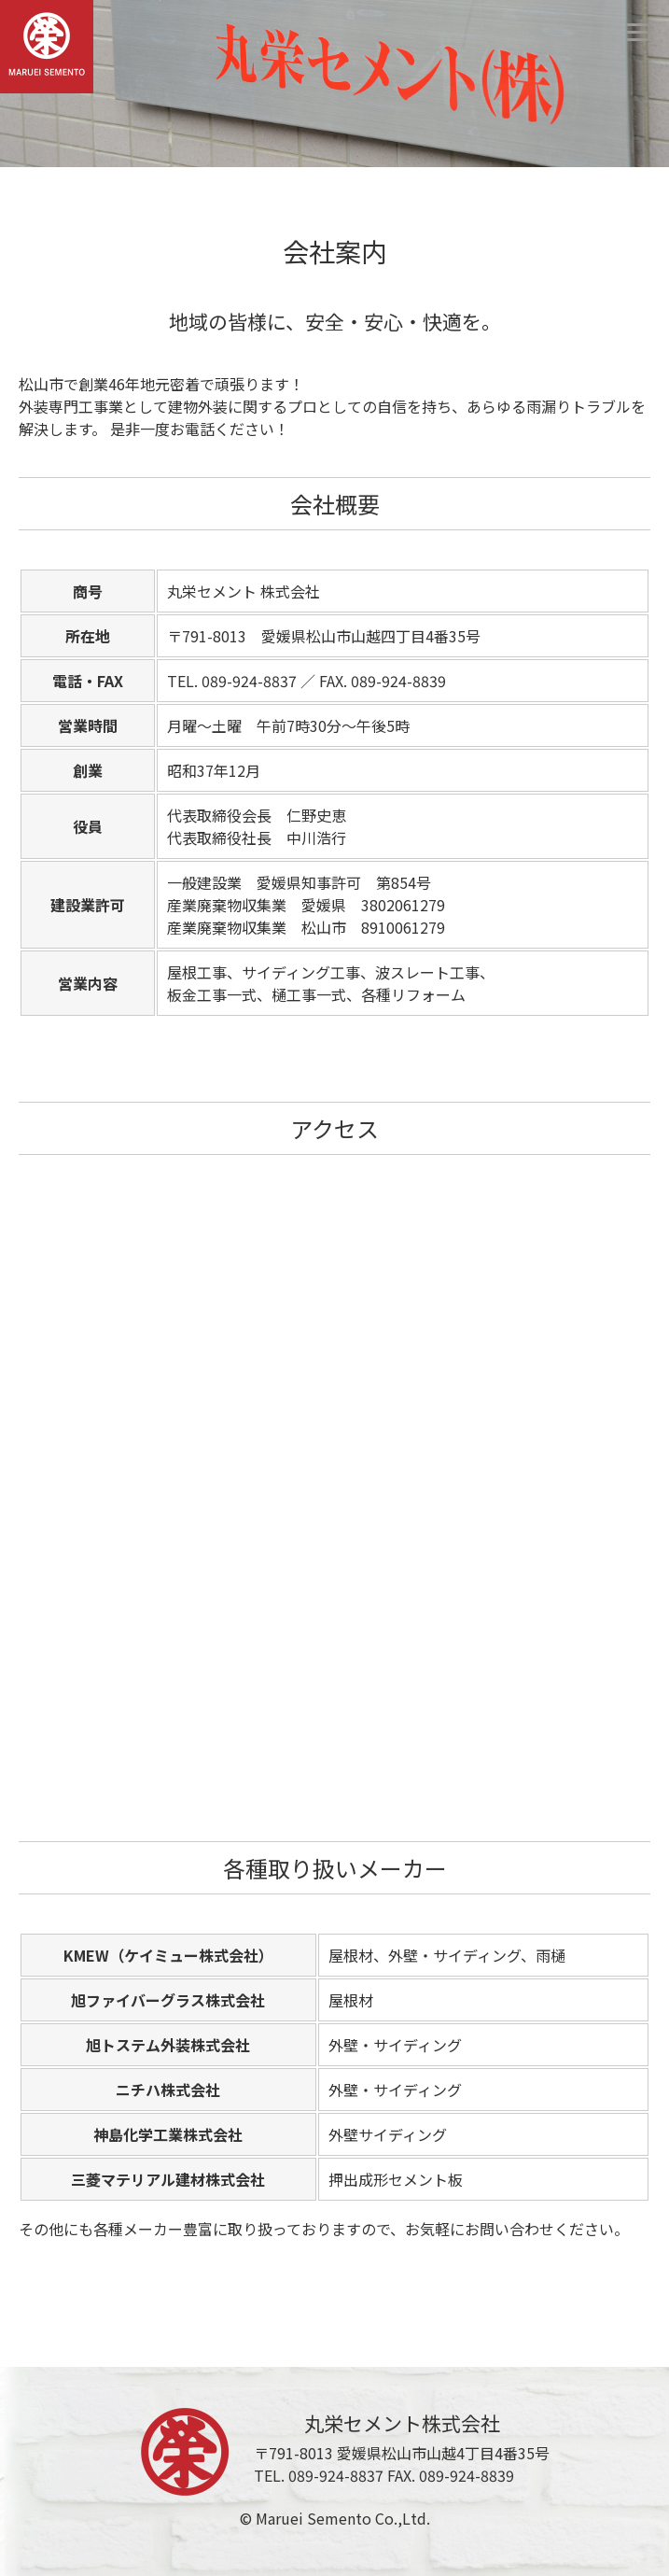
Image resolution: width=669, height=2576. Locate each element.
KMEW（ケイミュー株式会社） (168, 1955)
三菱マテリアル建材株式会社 (168, 2179)
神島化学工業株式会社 (168, 2134)
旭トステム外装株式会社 (168, 2045)
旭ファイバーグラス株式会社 (168, 2000)
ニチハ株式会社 (168, 2089)
